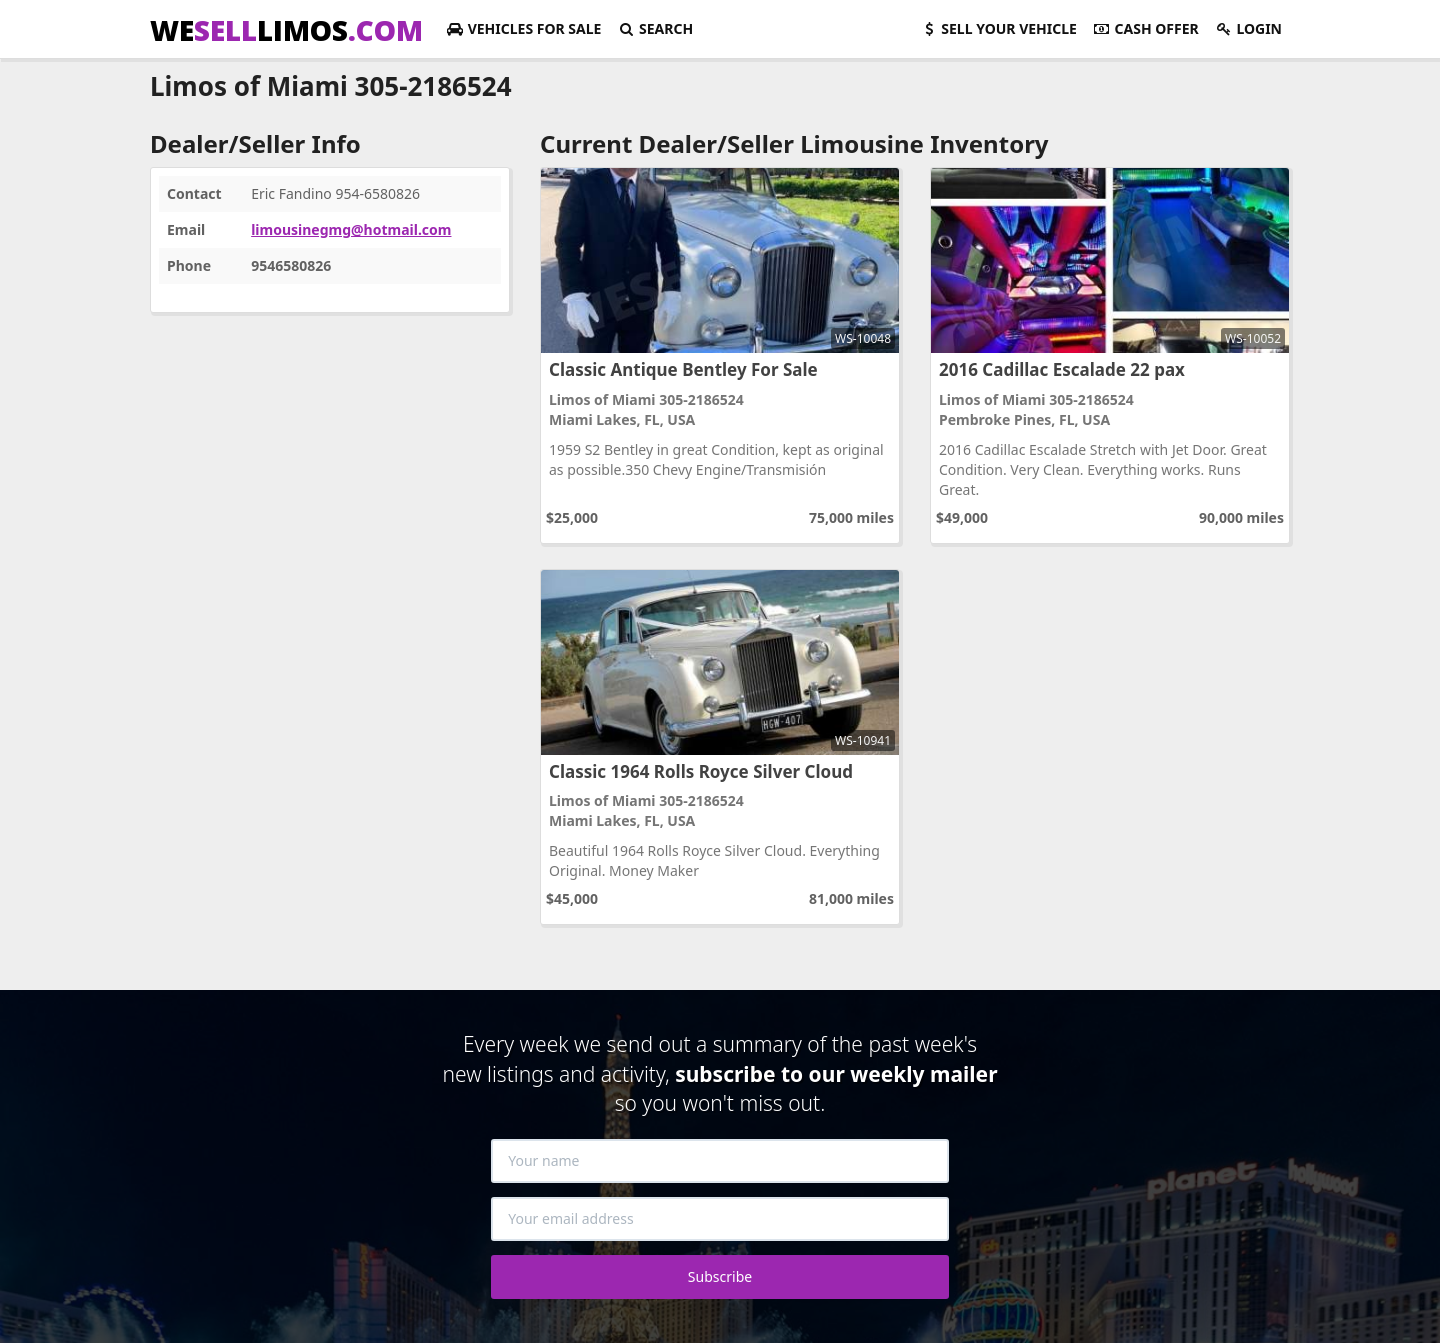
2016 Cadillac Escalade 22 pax (1062, 369)
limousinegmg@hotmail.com (351, 229)
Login (1248, 28)
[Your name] (720, 1161)
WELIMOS (286, 30)
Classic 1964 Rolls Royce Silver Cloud (701, 771)
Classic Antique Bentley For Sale (683, 369)
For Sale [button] (523, 28)
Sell (998, 28)
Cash (1146, 28)
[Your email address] (720, 1219)
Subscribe (720, 1276)
